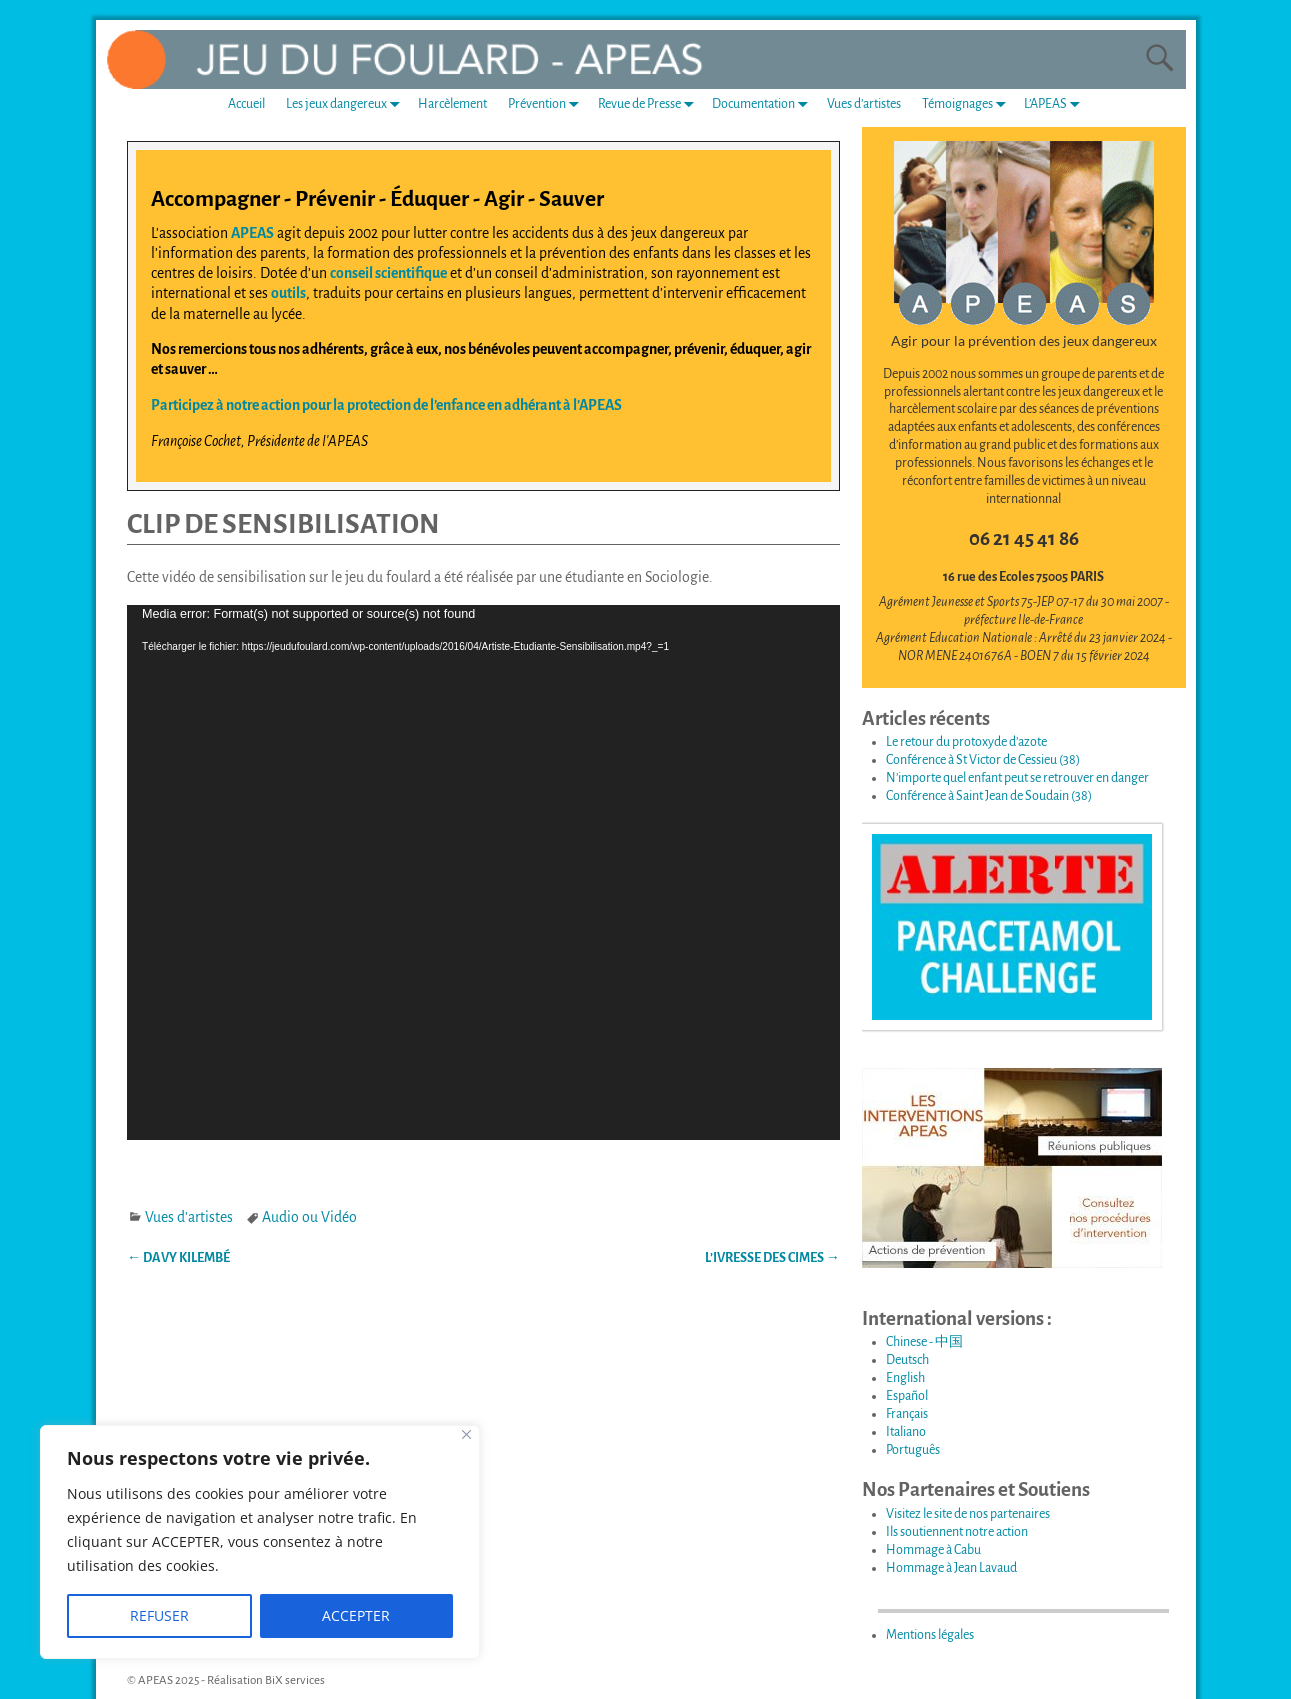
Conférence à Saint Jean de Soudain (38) (989, 796)
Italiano (906, 1432)
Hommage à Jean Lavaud (951, 1568)
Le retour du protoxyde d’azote (966, 742)
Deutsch (907, 1360)
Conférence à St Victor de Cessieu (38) (983, 760)
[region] (260, 1542)
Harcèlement (452, 104)
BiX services (295, 1680)
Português (913, 1450)
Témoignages (968, 104)
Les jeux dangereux (347, 104)
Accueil (246, 104)
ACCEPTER (356, 1615)
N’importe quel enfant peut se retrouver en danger (1017, 778)
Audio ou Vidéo (309, 1217)
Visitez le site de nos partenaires (968, 1514)
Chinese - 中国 (924, 1342)
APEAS (252, 233)
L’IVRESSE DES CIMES (772, 1258)
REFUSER (159, 1615)
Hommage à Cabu (933, 1550)
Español (907, 1396)
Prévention (547, 104)
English (905, 1378)
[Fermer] (466, 1434)
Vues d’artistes (864, 104)
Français (907, 1414)
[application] (483, 872)
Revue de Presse (650, 104)
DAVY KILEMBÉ (178, 1258)
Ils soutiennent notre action (957, 1532)
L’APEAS (1056, 104)
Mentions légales (930, 1635)
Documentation (764, 104)
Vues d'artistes (189, 1217)
